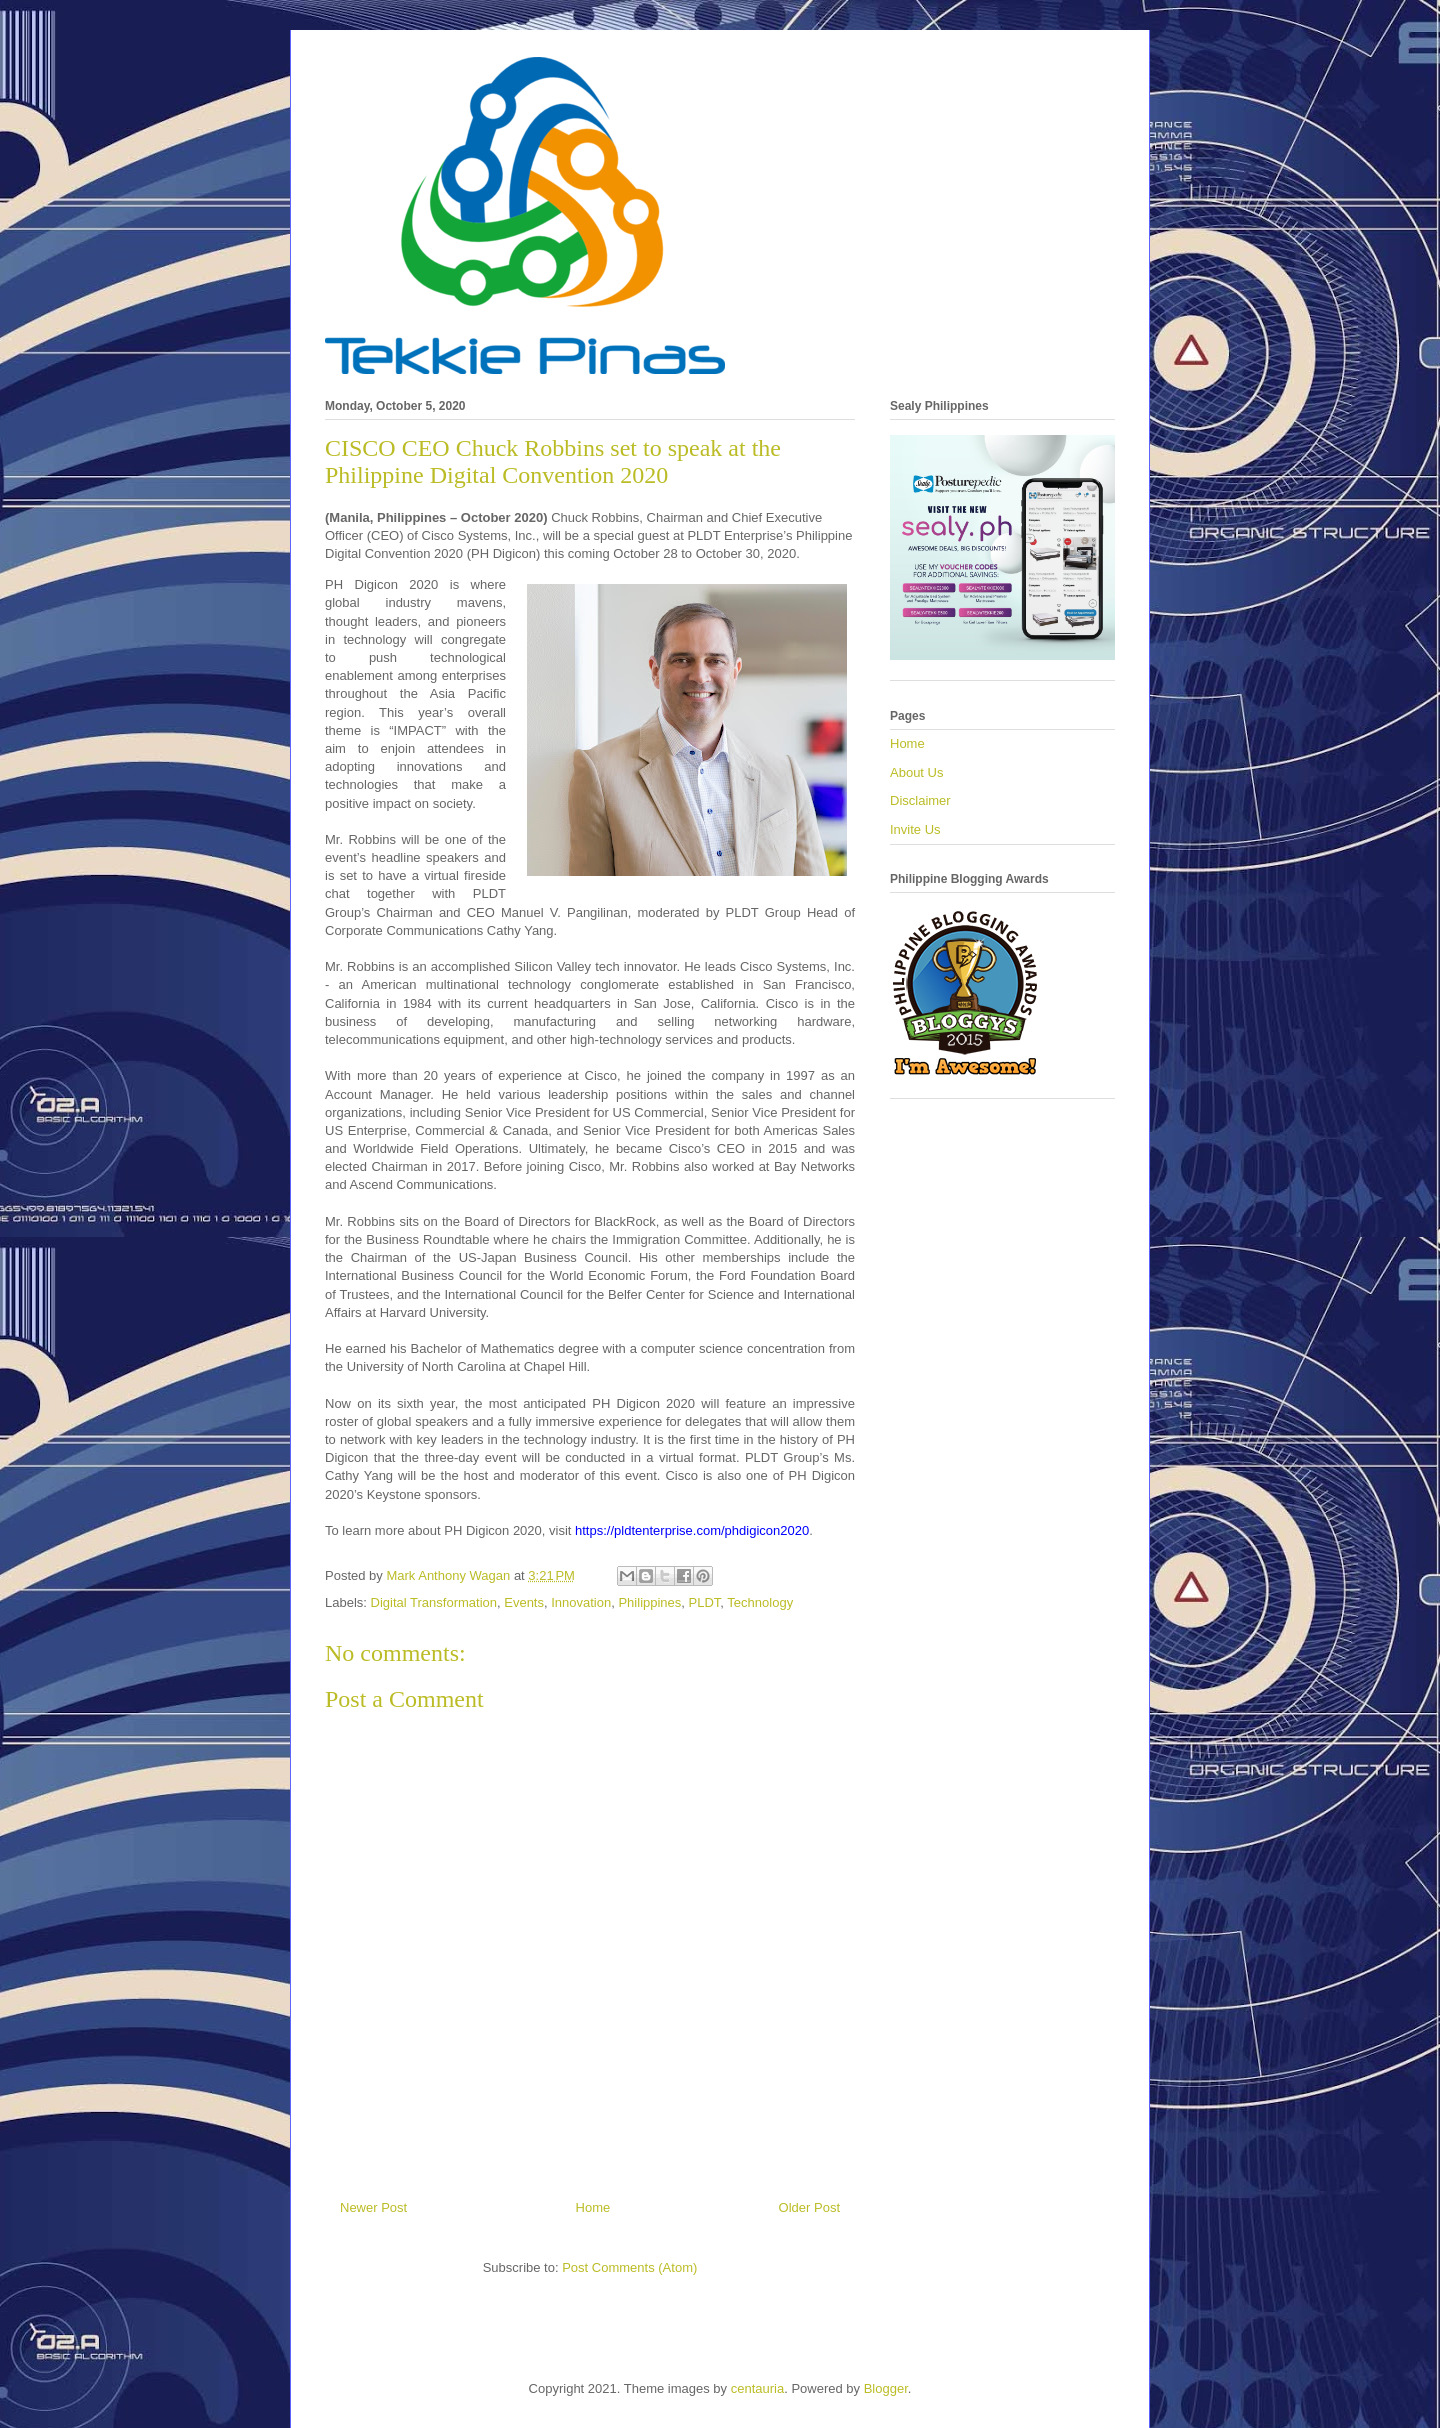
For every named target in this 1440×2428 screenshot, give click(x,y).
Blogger (886, 2388)
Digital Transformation (434, 1602)
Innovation (581, 1602)
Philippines (649, 1602)
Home (593, 2207)
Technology (760, 1602)
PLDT (705, 1602)
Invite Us (915, 829)
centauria (757, 2388)
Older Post (809, 2207)
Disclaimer (920, 800)
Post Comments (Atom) (629, 2267)
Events (524, 1602)
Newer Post (373, 2207)
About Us (916, 772)
